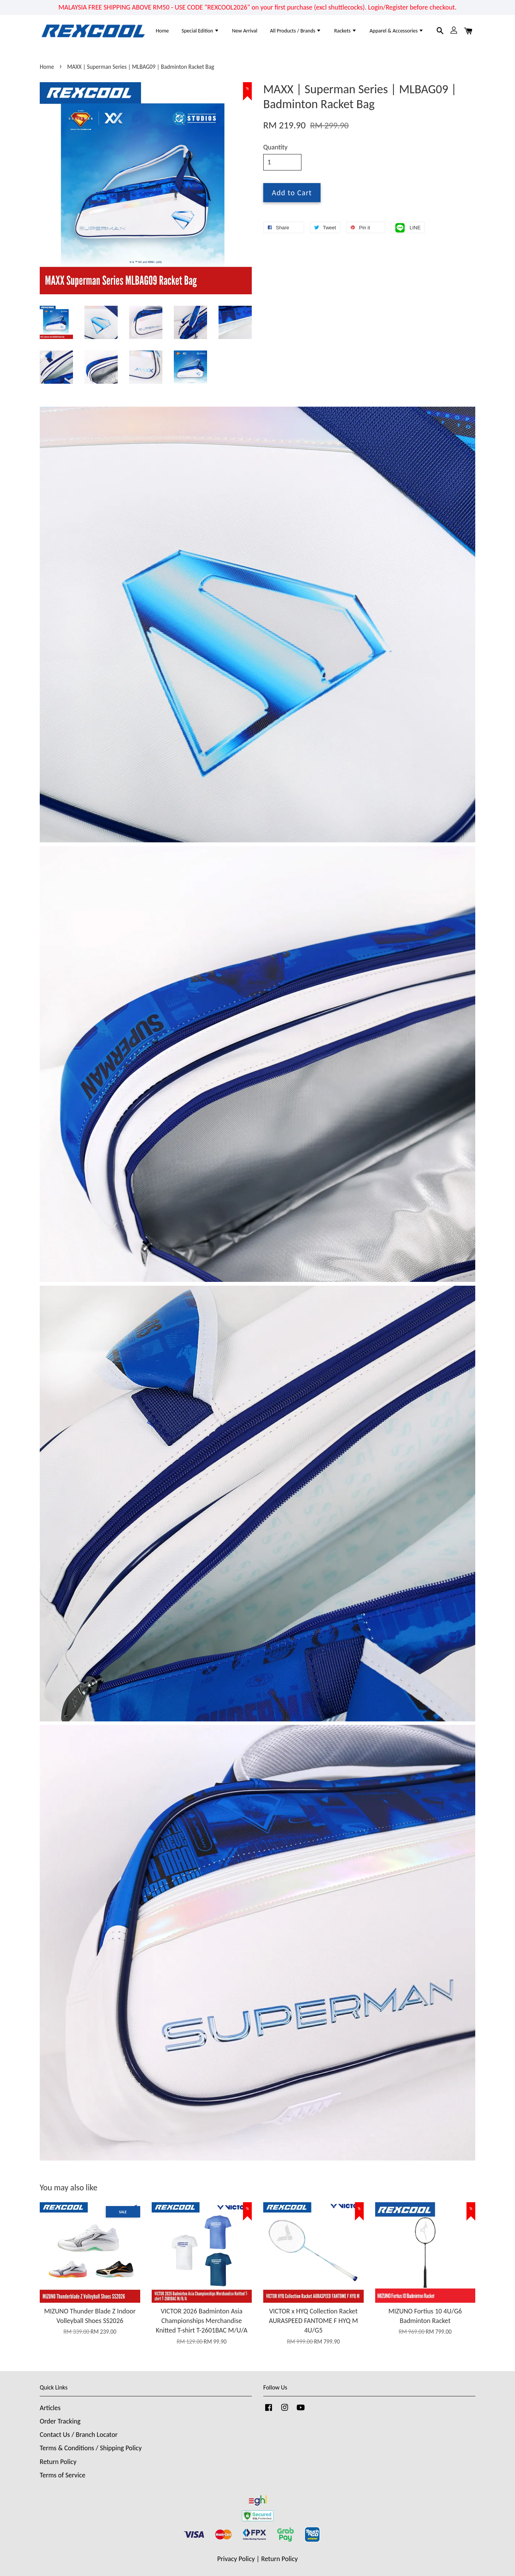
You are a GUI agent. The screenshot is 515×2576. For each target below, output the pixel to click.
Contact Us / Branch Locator (79, 2434)
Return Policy (58, 2462)
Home (162, 31)
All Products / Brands (296, 31)
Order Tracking (60, 2421)
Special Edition (200, 31)
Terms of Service (62, 2475)
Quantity (275, 147)
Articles (50, 2408)
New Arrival (244, 31)
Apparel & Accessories (396, 31)
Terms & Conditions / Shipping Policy (91, 2448)
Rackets (345, 31)
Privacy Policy (236, 2559)
